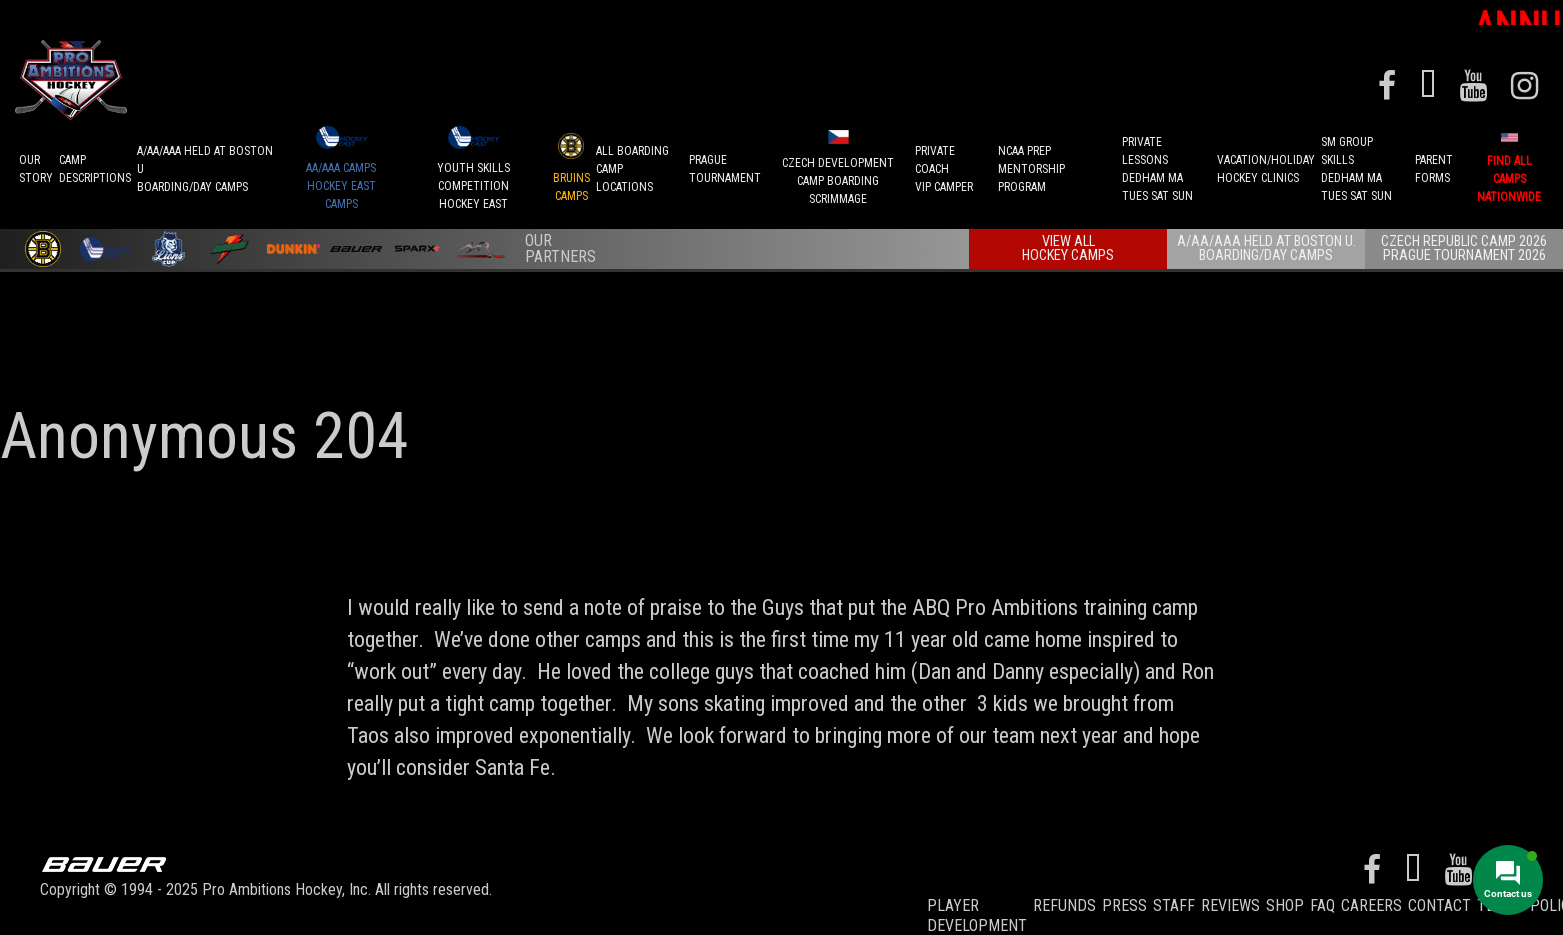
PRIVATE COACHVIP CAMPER (944, 164)
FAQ (1322, 899)
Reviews (1230, 899)
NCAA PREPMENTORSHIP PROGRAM (1031, 164)
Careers (1371, 899)
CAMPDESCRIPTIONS (95, 164)
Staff (1174, 899)
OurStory (36, 164)
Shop (1285, 899)
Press (1124, 899)
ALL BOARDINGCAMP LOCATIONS (632, 164)
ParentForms (1434, 164)
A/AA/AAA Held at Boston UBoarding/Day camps (205, 164)
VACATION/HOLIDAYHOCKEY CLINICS (1266, 164)
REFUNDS (1064, 899)
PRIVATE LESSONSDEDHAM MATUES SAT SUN (1157, 164)
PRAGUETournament (725, 164)
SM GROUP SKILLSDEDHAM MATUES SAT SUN (1356, 164)
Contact (1439, 899)
